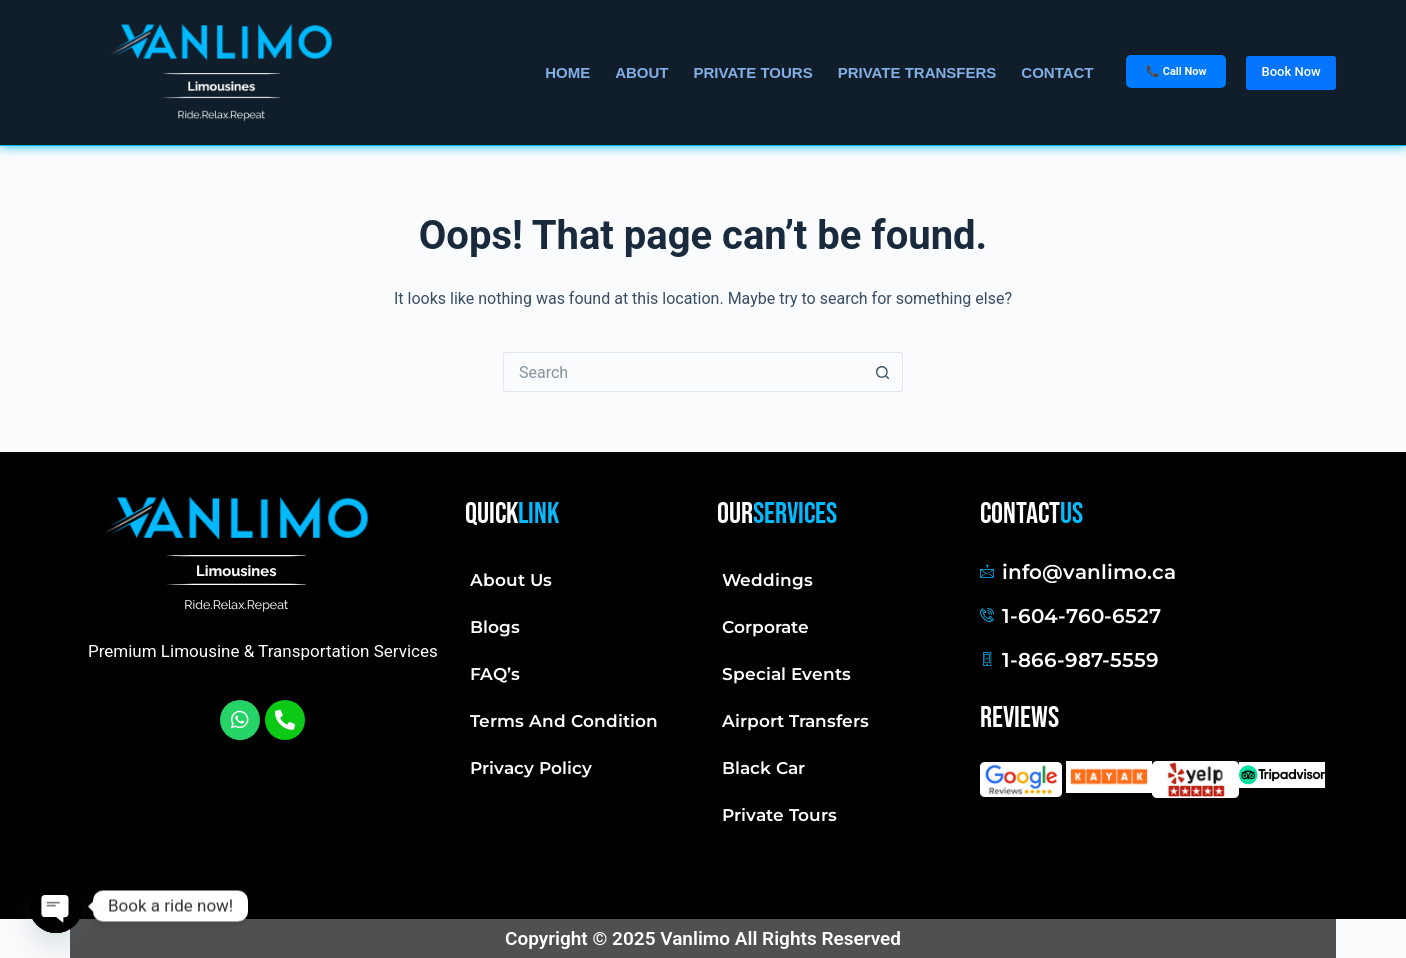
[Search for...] (683, 372)
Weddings (767, 580)
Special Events (786, 674)
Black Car (763, 768)
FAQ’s (495, 674)
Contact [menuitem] (1057, 72)
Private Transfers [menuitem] (917, 72)
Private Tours (779, 815)
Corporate (765, 627)
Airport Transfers (795, 721)
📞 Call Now (1176, 71)
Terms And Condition (564, 721)
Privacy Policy (531, 768)
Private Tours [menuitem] (753, 72)
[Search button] (883, 372)
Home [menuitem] (567, 72)
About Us (511, 580)
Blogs (495, 627)
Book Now (1290, 71)
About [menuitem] (641, 72)
